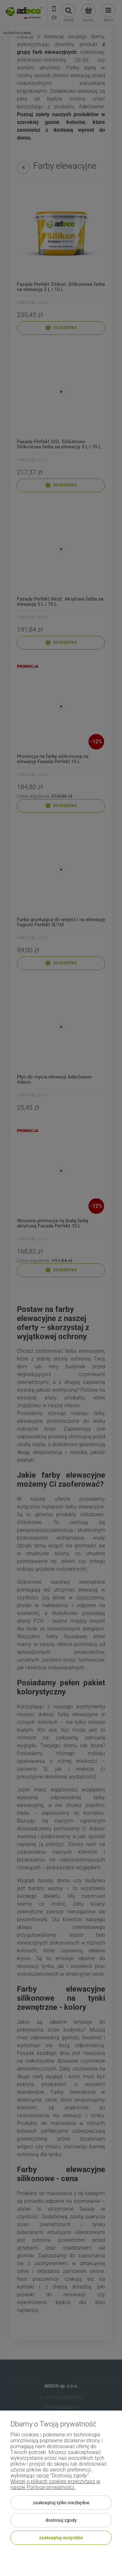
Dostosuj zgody (61, 2520)
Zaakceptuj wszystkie (61, 2537)
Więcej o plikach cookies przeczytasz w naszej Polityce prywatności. (55, 2484)
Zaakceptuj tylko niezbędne (61, 2502)
